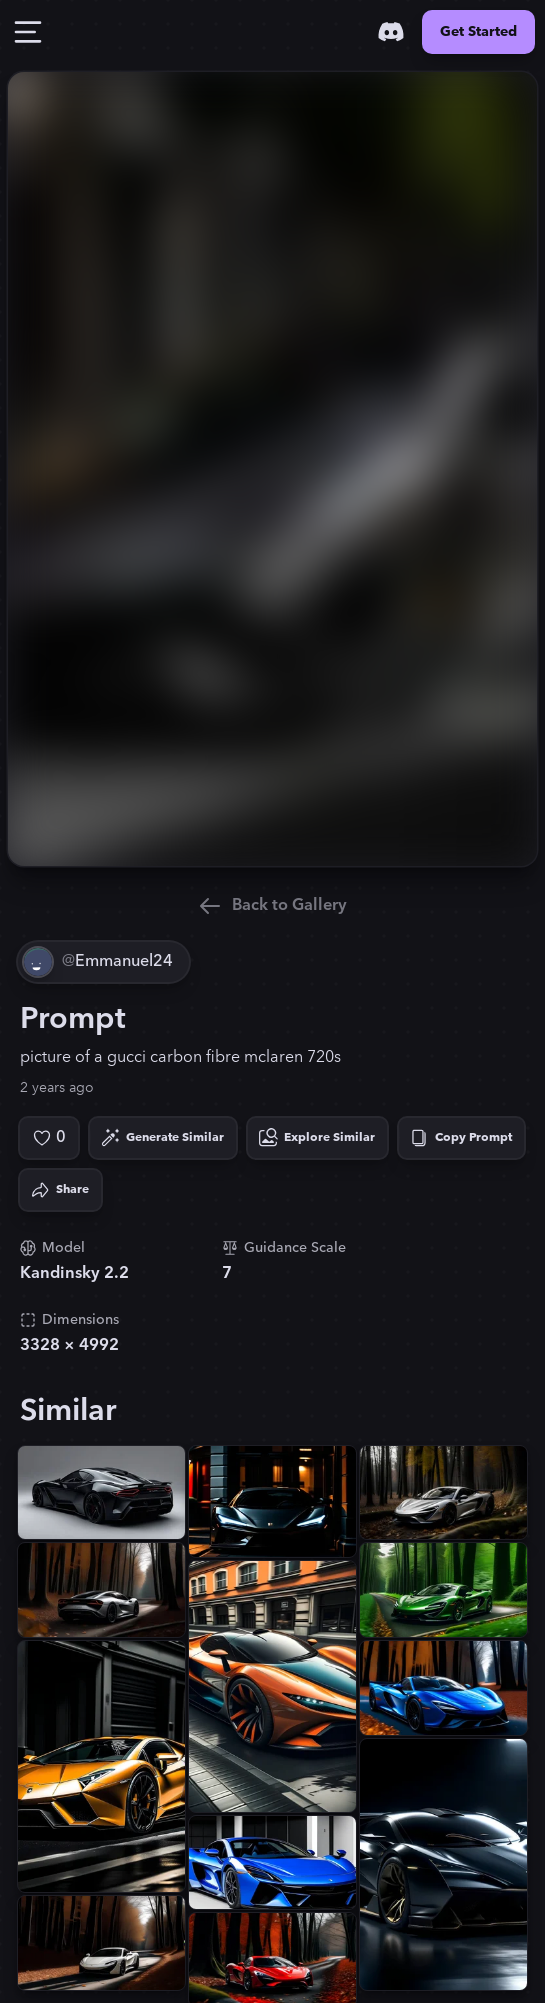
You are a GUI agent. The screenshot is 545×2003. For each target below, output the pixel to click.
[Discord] (391, 32)
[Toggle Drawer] (28, 32)
